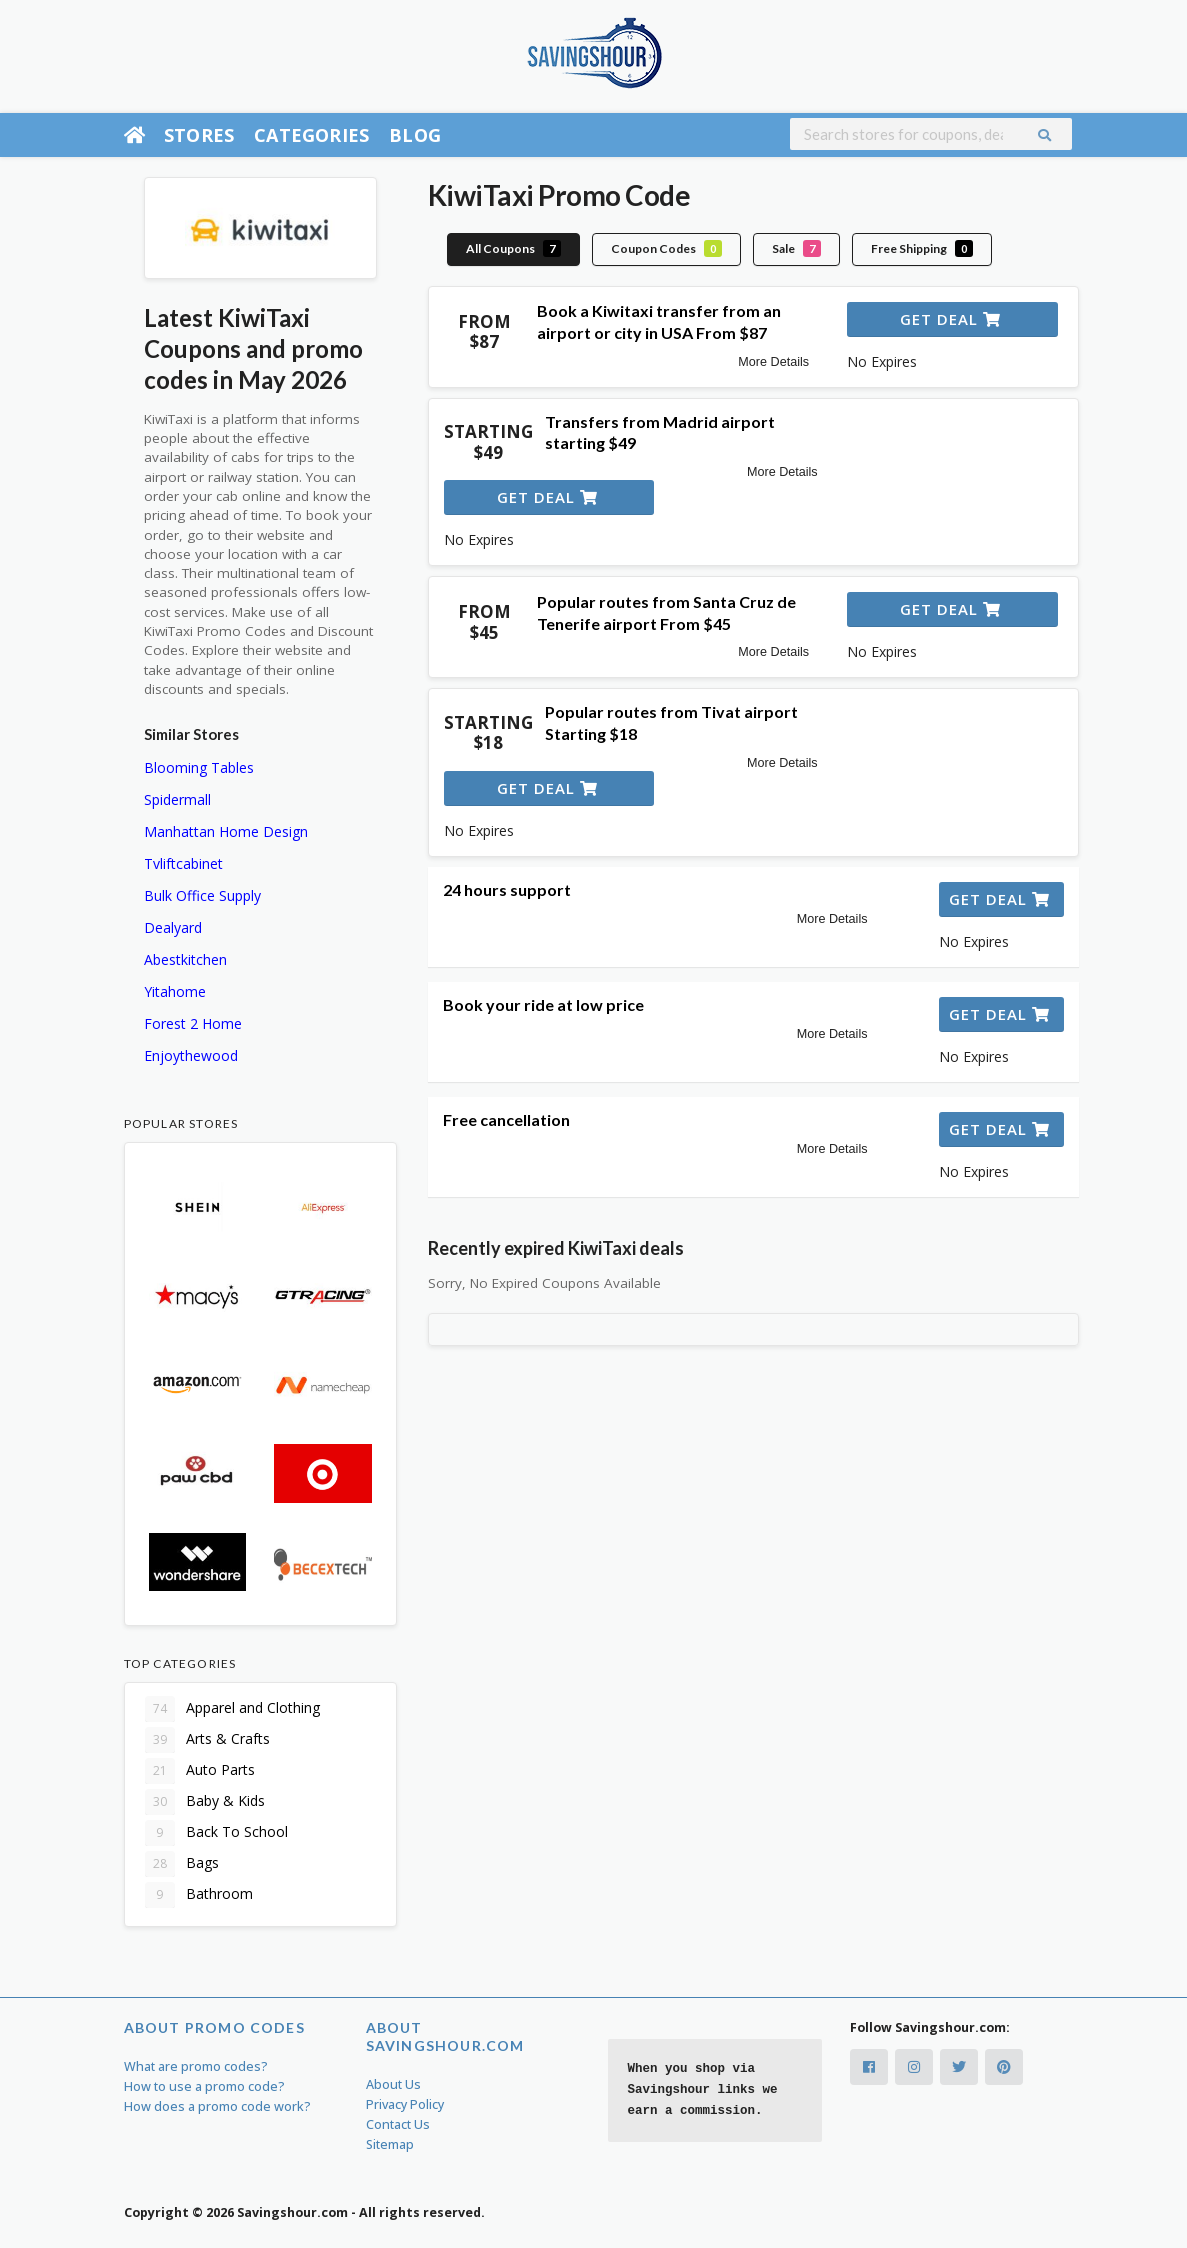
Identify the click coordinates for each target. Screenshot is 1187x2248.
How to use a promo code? (204, 2086)
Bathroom (199, 1895)
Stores (199, 135)
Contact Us (398, 2124)
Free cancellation (506, 1119)
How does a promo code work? (217, 2106)
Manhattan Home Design (226, 831)
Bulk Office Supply (202, 895)
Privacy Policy (405, 2104)
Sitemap (390, 2144)
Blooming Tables (199, 767)
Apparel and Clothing (232, 1709)
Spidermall (177, 799)
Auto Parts (200, 1771)
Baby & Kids (205, 1802)
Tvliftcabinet (183, 863)
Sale (796, 248)
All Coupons (513, 248)
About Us (393, 2084)
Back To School (216, 1833)
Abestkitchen (185, 959)
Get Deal (950, 319)
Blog (415, 135)
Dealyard (173, 927)
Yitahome (175, 991)
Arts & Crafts (207, 1740)
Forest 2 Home (193, 1023)
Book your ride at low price (543, 1004)
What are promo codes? (196, 2066)
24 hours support (507, 889)
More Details (773, 362)
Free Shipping (922, 248)
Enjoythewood (191, 1055)
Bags (182, 1864)
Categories (311, 135)
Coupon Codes (666, 248)
